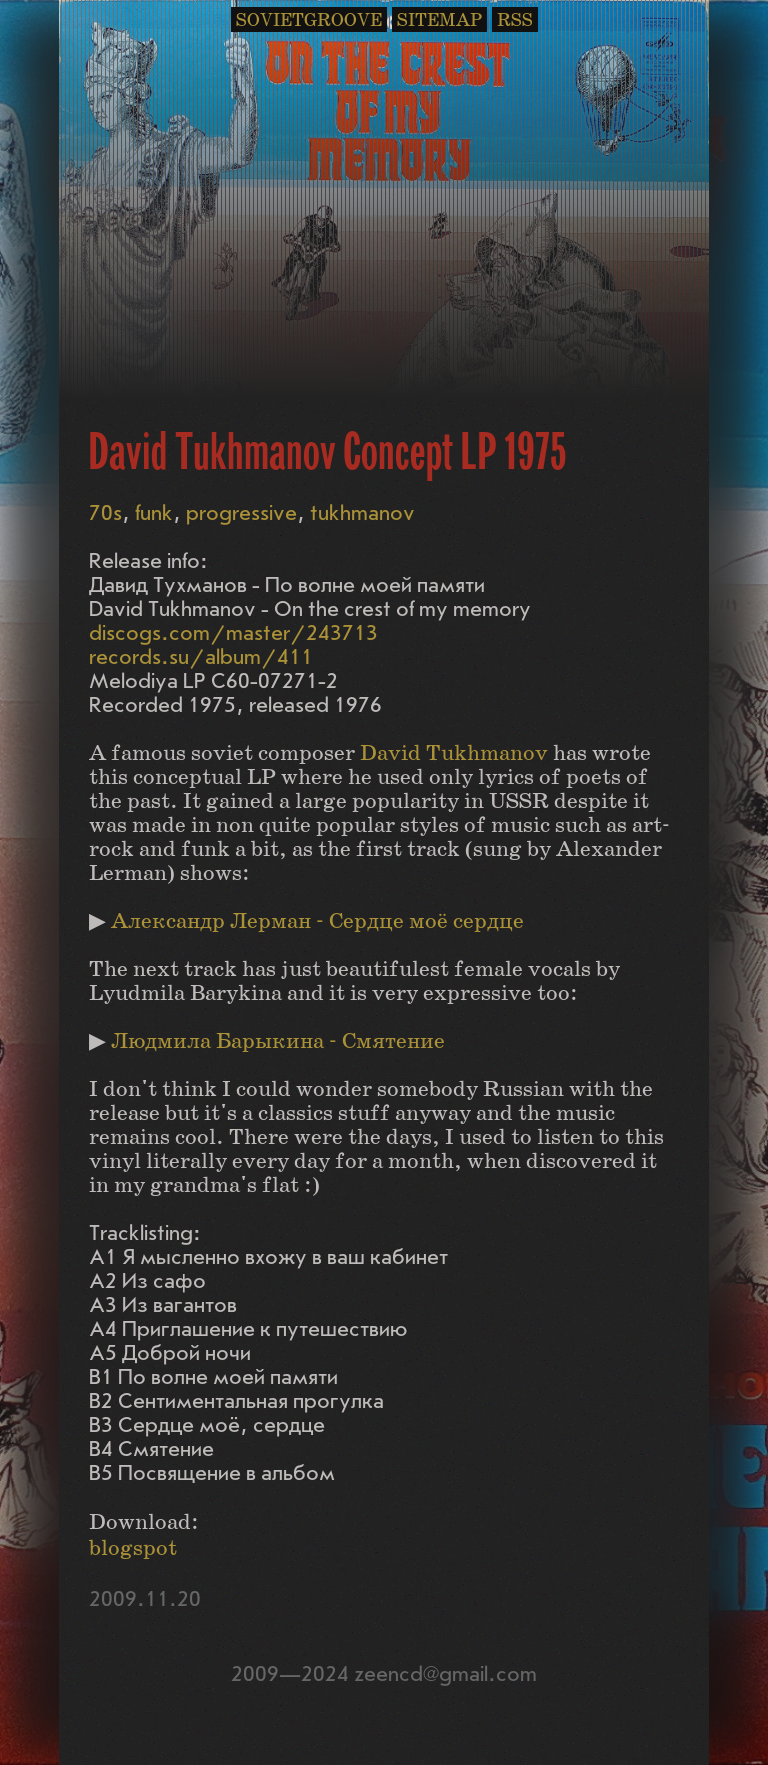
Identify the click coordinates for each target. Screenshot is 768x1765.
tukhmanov (362, 513)
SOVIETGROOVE (309, 20)
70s (105, 513)
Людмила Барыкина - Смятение (278, 1041)
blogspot (133, 1548)
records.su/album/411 (201, 657)
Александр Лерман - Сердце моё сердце (317, 921)
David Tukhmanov (454, 753)
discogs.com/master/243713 (233, 633)
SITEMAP (439, 20)
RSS (515, 20)
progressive (241, 513)
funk (154, 513)
